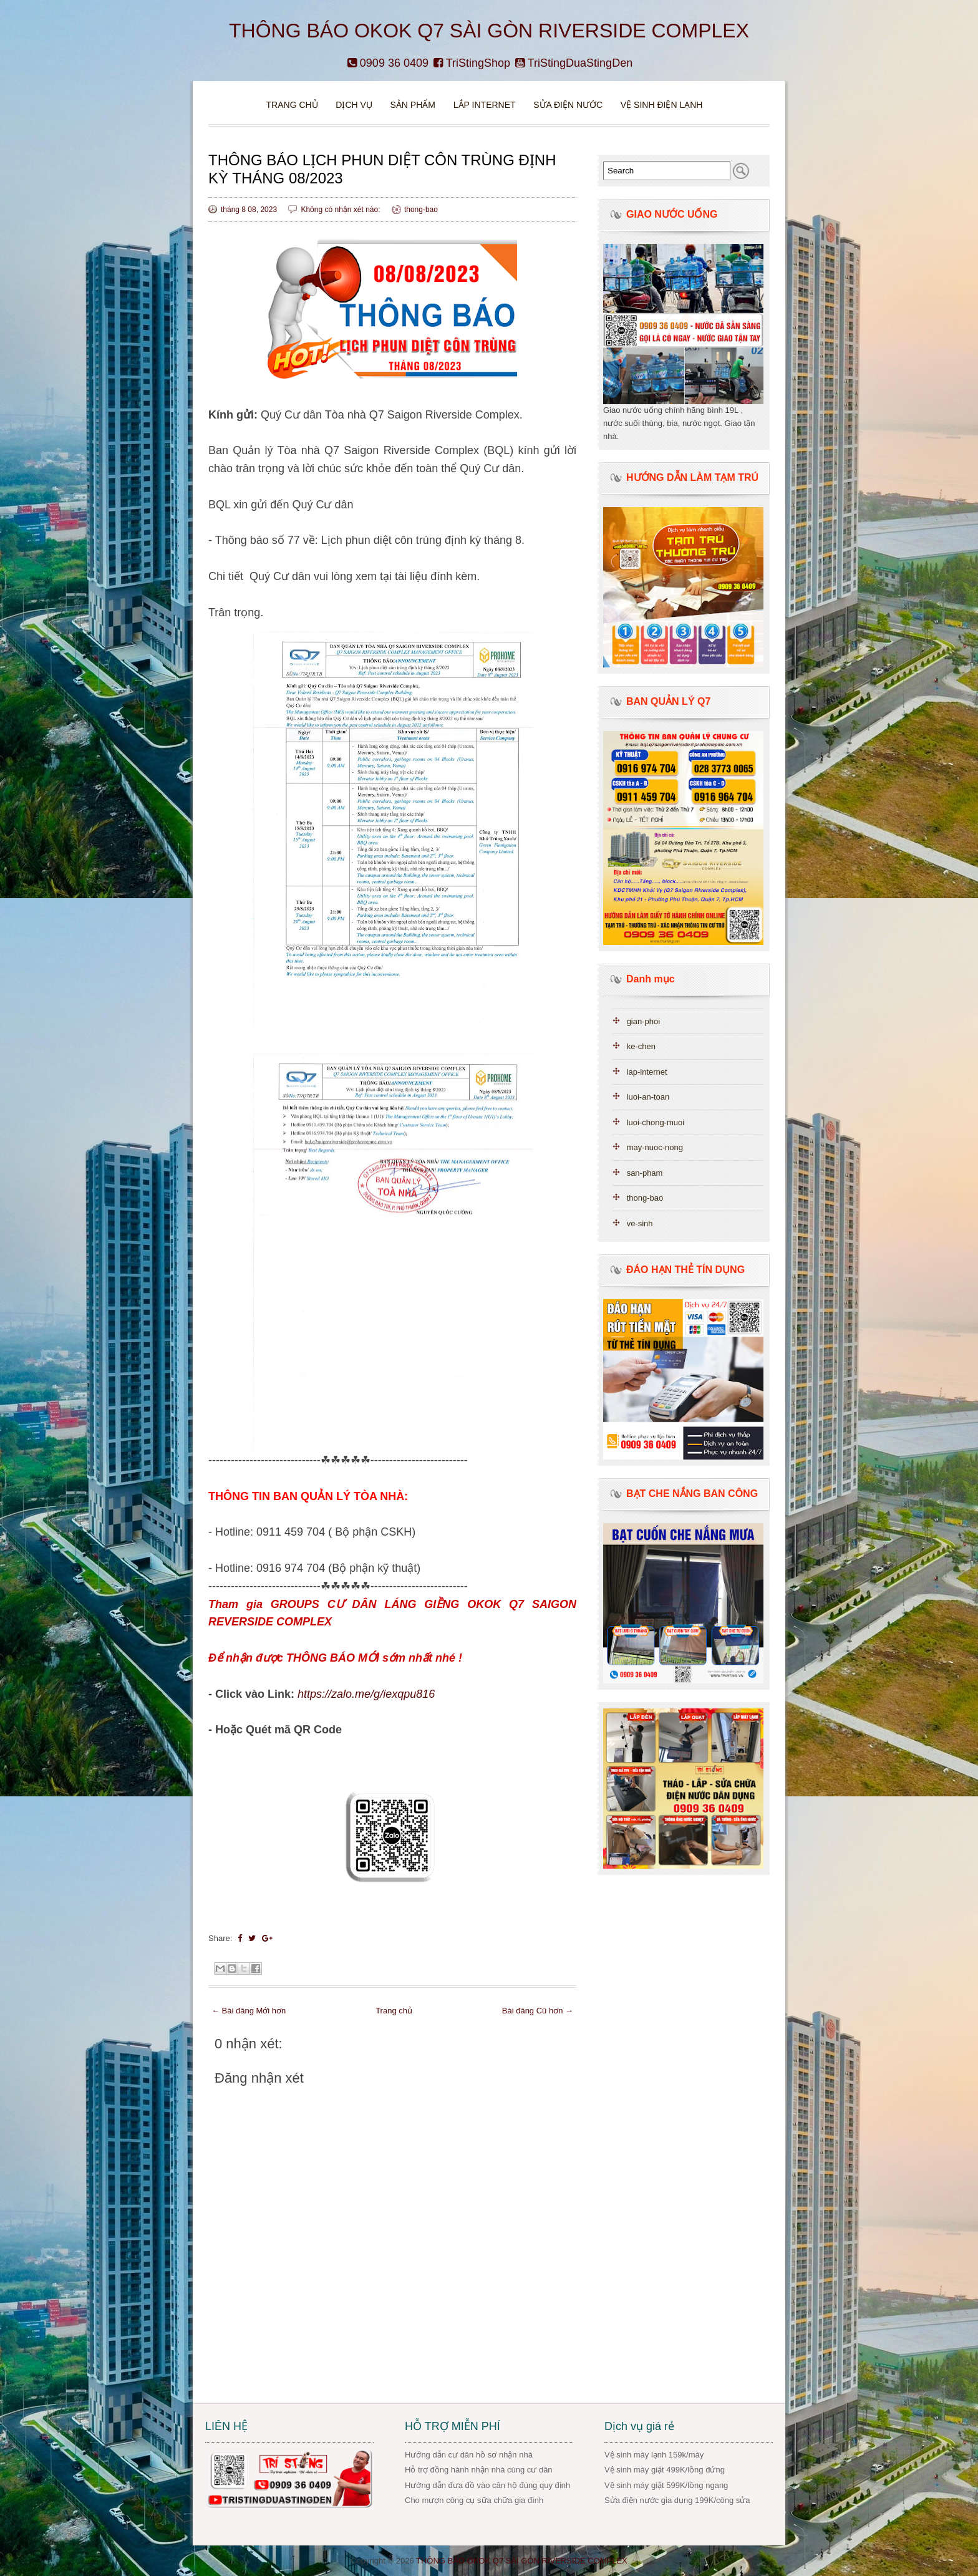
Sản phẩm (413, 105)
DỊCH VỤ (354, 105)
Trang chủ (292, 105)
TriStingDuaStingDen (573, 63)
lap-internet (647, 1072)
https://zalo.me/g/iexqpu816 (366, 1694)
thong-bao (421, 209)
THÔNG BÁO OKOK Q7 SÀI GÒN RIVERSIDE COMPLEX (489, 30)
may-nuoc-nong (655, 1147)
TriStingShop (471, 63)
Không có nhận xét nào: (341, 209)
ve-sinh (640, 1223)
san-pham (645, 1173)
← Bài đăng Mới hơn (248, 2010)
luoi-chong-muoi (656, 1122)
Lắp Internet (484, 105)
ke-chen (641, 1046)
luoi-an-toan (648, 1097)
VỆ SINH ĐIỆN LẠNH (662, 105)
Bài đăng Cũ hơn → (537, 2010)
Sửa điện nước (568, 105)
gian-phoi (644, 1021)
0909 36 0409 (387, 63)
